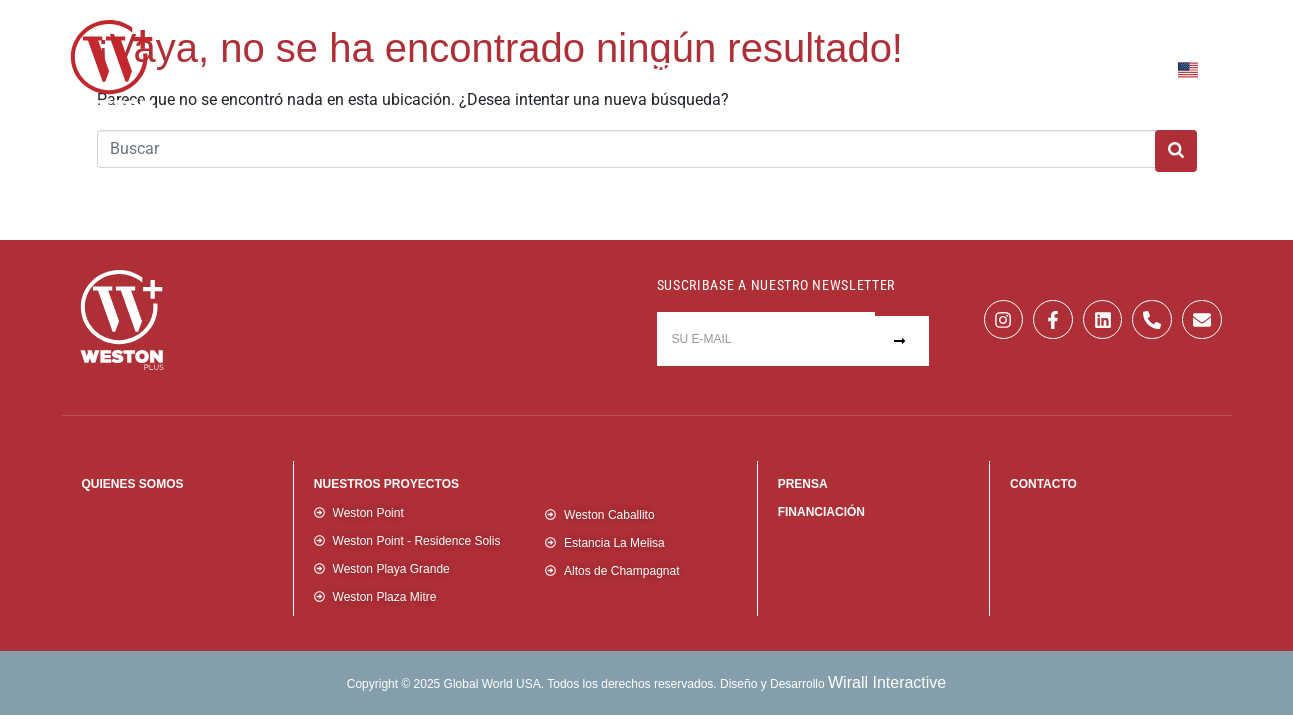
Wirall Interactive (887, 682)
